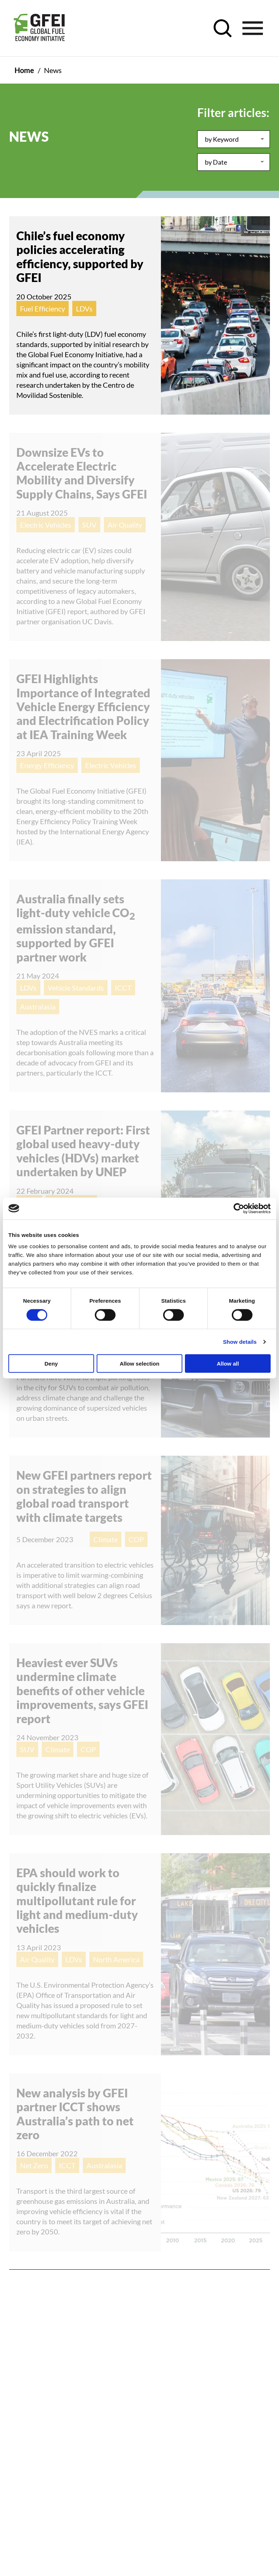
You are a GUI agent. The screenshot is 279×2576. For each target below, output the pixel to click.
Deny (51, 1363)
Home (24, 70)
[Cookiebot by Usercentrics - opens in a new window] (239, 1208)
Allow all (228, 1363)
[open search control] (223, 28)
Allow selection (139, 1363)
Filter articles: (233, 112)
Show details (240, 1341)
